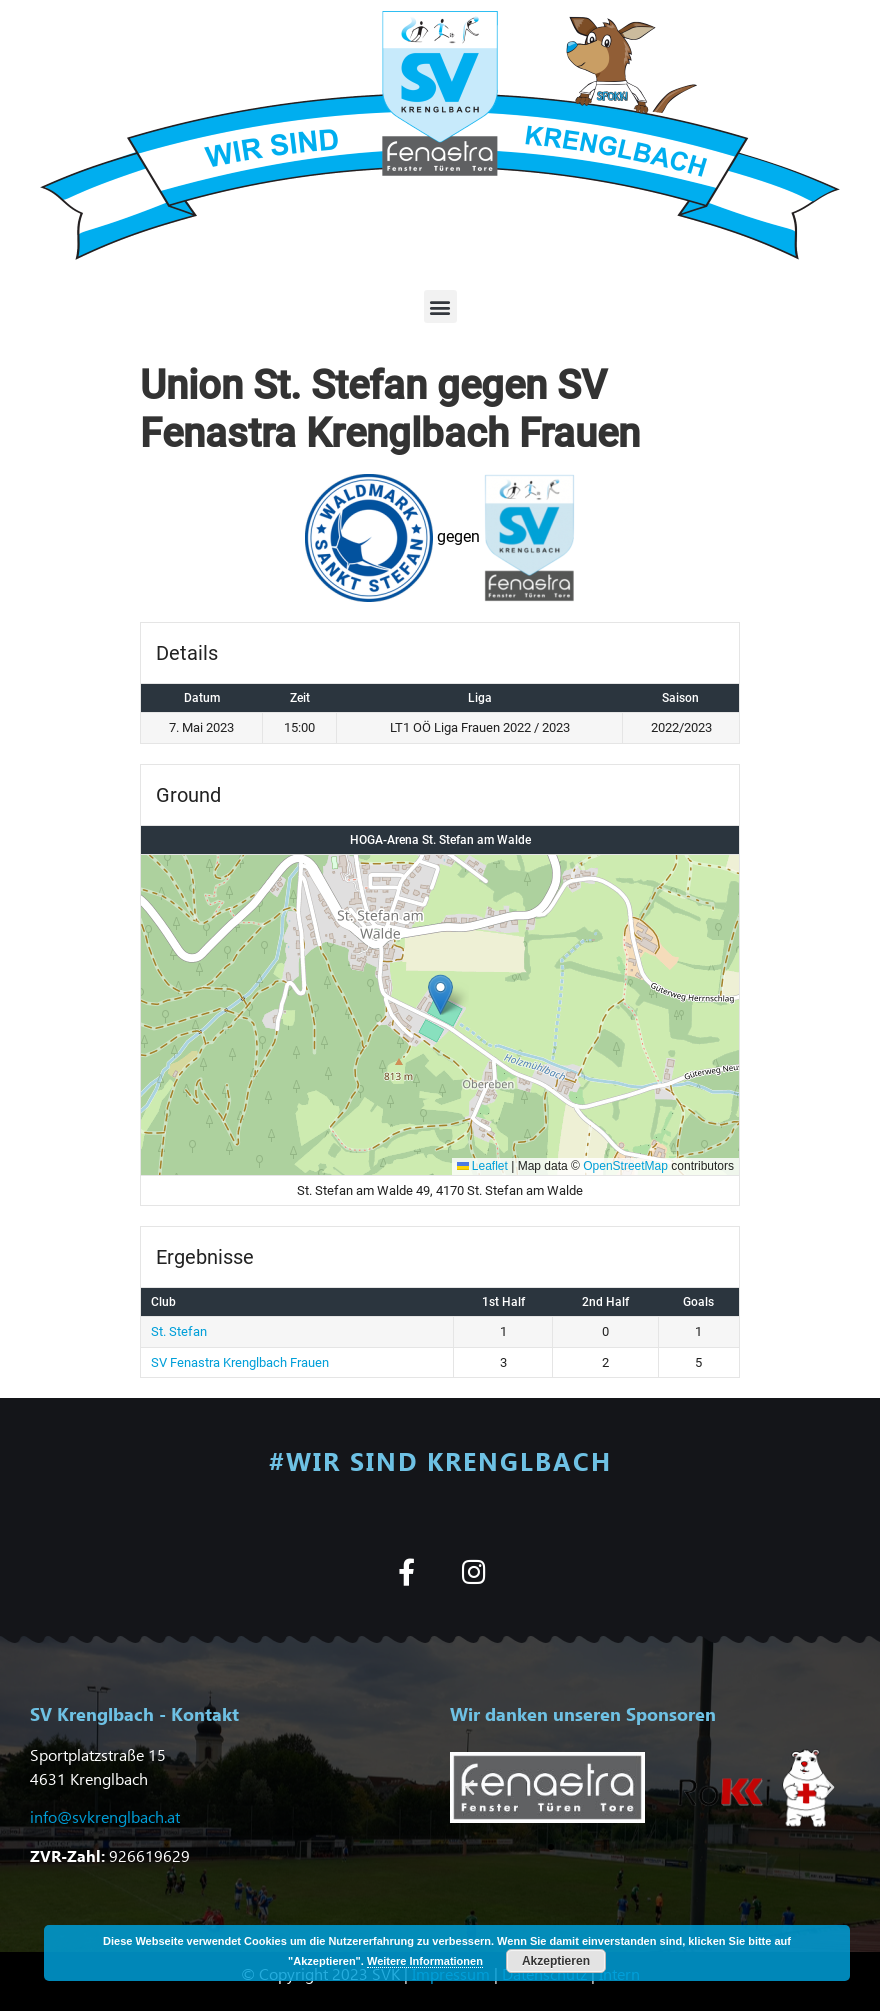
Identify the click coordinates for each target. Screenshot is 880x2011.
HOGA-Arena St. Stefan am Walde (440, 840)
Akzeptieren (556, 1961)
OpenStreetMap (625, 1166)
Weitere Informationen (425, 1961)
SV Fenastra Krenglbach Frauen (240, 1362)
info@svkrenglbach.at (105, 1816)
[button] (440, 306)
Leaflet (482, 1166)
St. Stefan (179, 1331)
